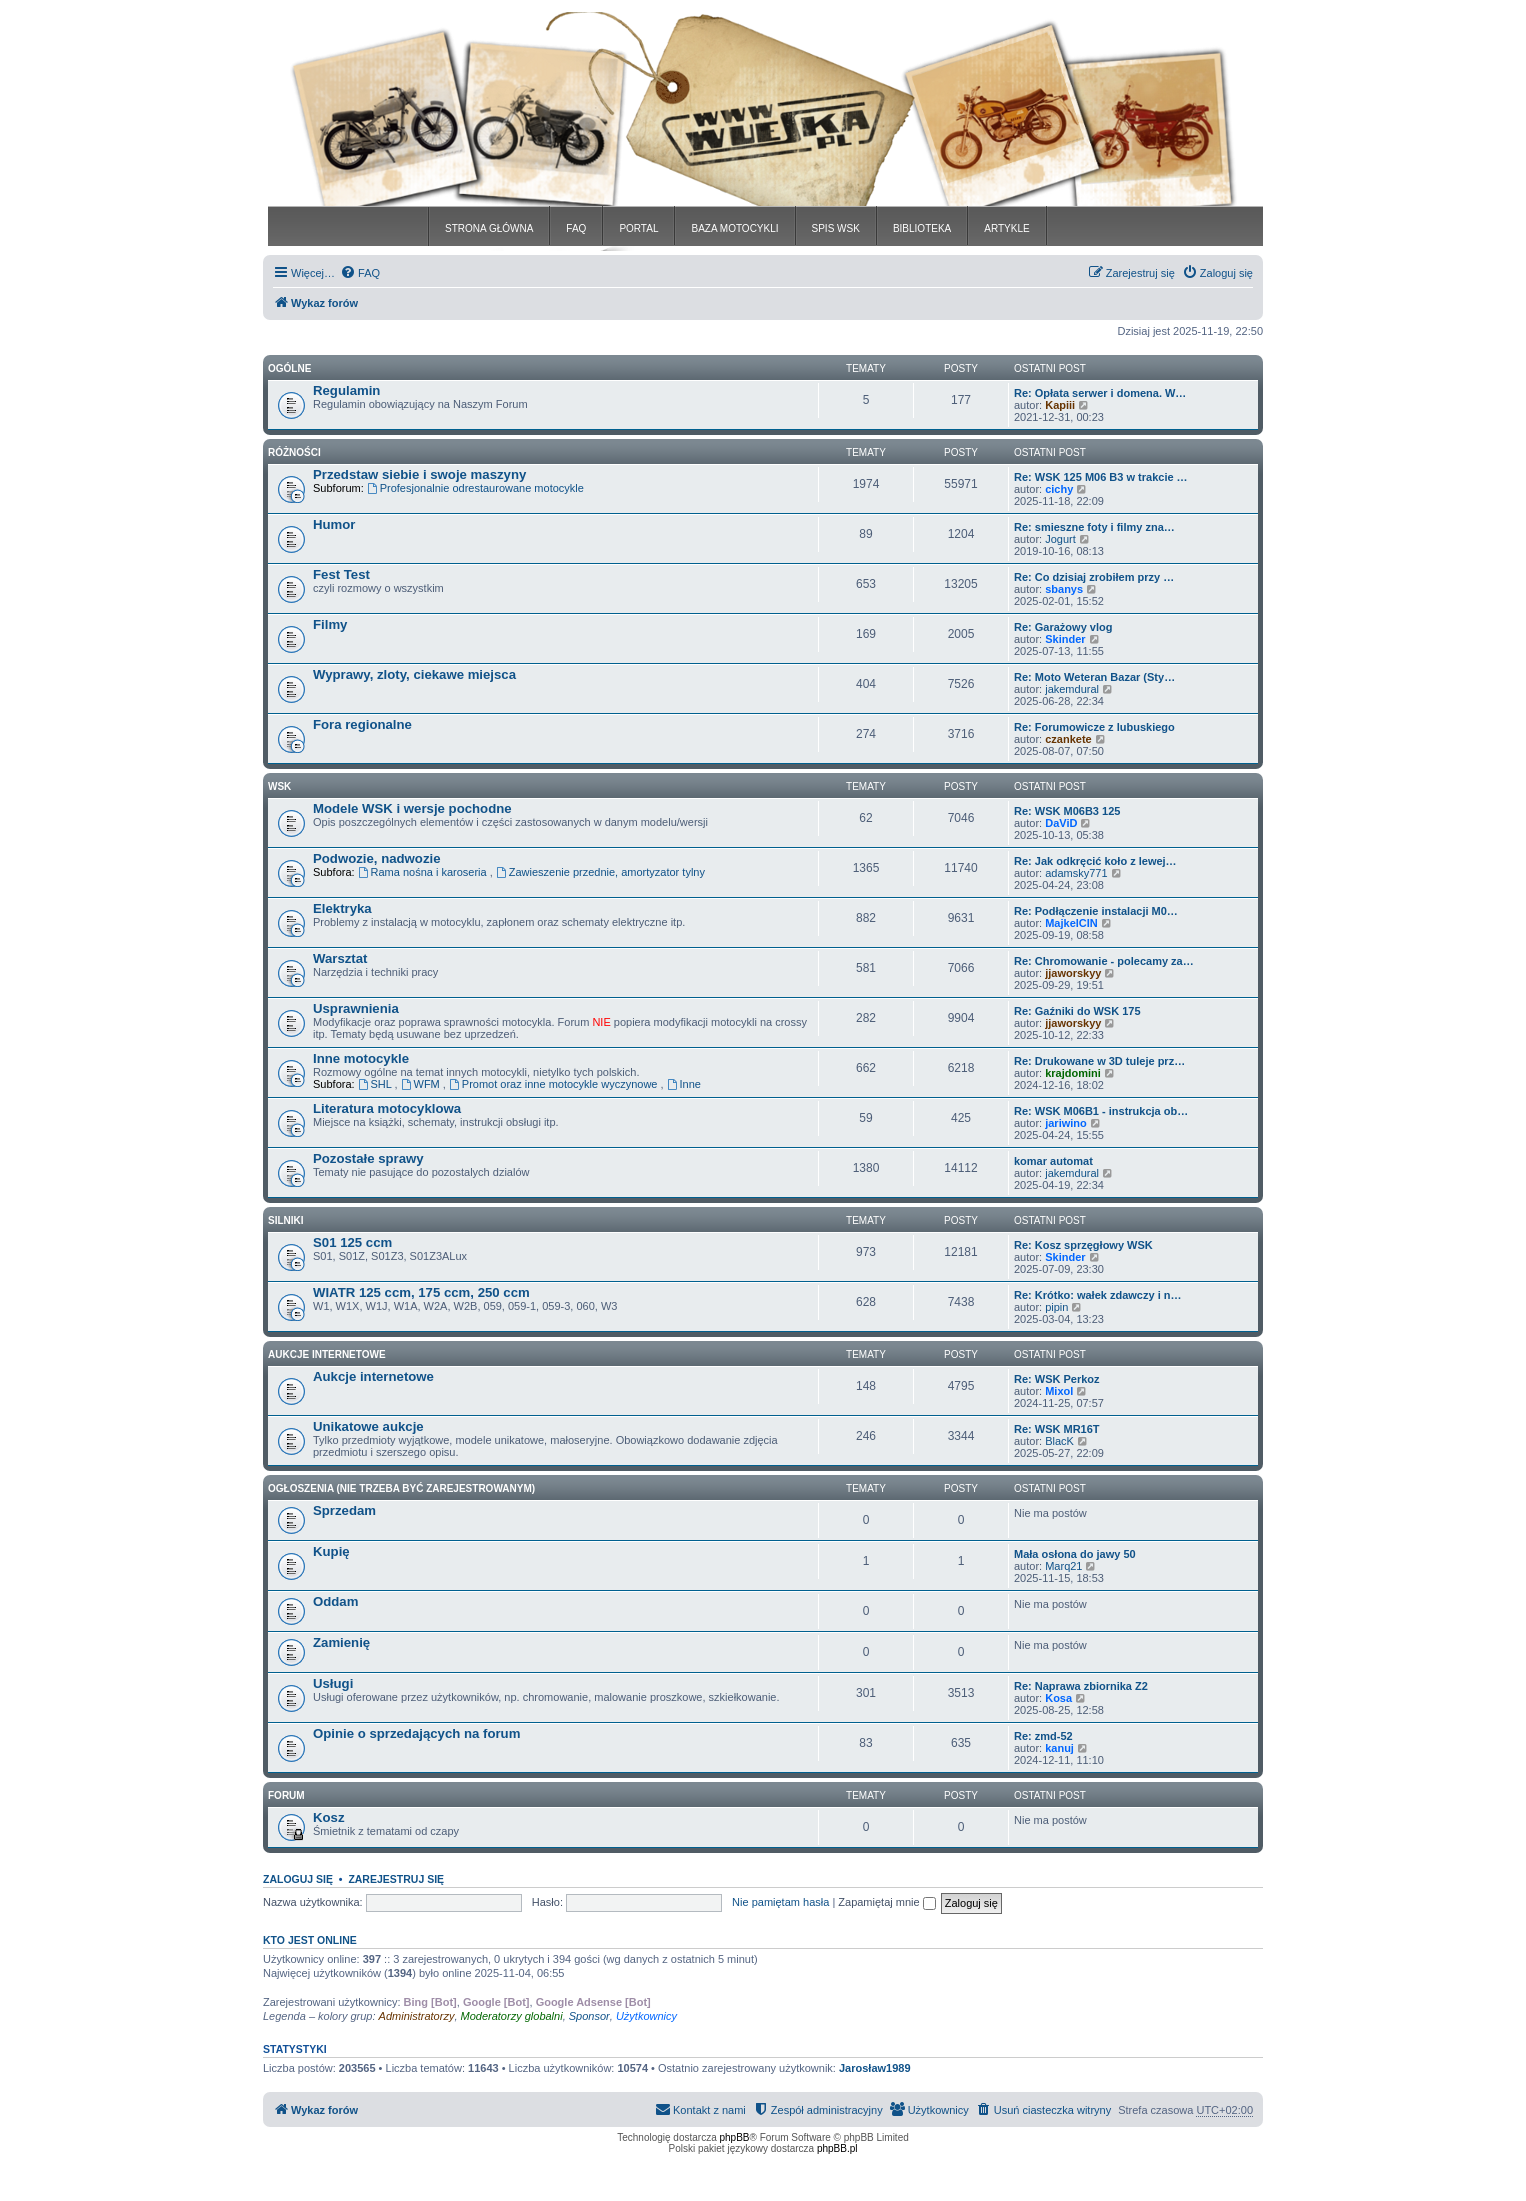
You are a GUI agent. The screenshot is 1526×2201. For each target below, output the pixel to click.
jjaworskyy (1073, 973)
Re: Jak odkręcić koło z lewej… (1095, 861)
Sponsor (589, 2016)
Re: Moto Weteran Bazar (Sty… (1094, 677)
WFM (422, 1084)
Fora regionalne (362, 724)
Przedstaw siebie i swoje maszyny (419, 474)
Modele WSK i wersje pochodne (412, 808)
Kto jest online (310, 1940)
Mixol (1059, 1391)
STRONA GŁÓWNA (489, 228)
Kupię (331, 1551)
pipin (1056, 1307)
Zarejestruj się (396, 1879)
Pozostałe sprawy (368, 1158)
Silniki (286, 1220)
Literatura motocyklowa (387, 1108)
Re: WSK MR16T (1057, 1429)
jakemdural (1072, 689)
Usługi (333, 1683)
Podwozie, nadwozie (377, 858)
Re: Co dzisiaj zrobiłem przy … (1094, 577)
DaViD (1061, 823)
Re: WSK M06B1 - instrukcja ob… (1101, 1111)
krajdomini (1073, 1073)
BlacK (1059, 1441)
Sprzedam (344, 1510)
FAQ (576, 228)
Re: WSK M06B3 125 (1067, 811)
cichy (1059, 489)
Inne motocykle (361, 1058)
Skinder (1065, 639)
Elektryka (342, 908)
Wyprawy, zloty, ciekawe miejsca (414, 674)
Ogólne (289, 368)
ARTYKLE (1006, 228)
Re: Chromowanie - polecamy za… (1104, 961)
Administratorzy (417, 2016)
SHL (376, 1084)
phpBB (735, 2137)
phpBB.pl (837, 2148)
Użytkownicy (646, 2016)
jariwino (1066, 1123)
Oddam (335, 1601)
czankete (1068, 739)
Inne (684, 1084)
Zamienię (341, 1642)
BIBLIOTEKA (922, 228)
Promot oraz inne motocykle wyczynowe (555, 1084)
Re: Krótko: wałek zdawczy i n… (1097, 1295)
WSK (279, 786)
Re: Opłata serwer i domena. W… (1100, 393)
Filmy (330, 624)
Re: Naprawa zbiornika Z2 (1081, 1686)
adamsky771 (1076, 873)
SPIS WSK (836, 228)
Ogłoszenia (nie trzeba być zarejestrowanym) (401, 1488)
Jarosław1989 (875, 2068)
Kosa (1058, 1698)
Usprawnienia (356, 1008)
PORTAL (638, 228)
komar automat (1053, 1161)
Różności (294, 452)
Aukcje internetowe (373, 1376)
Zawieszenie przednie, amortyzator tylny (600, 872)
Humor (334, 524)
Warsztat (340, 958)
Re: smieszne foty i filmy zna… (1094, 527)
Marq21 (1063, 1566)
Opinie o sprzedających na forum (416, 1733)
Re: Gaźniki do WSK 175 (1077, 1011)
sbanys (1064, 589)
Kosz (329, 1817)
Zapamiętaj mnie (886, 1902)
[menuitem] (360, 273)
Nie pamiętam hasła (780, 1902)
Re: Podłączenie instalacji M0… (1096, 911)
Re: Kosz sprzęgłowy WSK (1083, 1245)
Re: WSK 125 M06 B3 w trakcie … (1101, 477)
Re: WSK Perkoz (1057, 1379)
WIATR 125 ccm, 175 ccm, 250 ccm (421, 1292)
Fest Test (341, 574)
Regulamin (346, 390)
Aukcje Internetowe (327, 1354)
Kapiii (1060, 405)
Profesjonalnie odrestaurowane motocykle (475, 488)
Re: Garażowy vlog (1063, 627)
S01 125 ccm (352, 1242)
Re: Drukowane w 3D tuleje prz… (1099, 1061)
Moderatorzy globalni (512, 2016)
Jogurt (1060, 539)
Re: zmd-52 (1043, 1736)
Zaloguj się (298, 1879)
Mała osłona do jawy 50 (1075, 1554)
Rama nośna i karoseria (424, 872)
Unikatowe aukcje (368, 1426)
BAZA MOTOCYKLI (734, 228)
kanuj (1059, 1748)
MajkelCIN (1071, 923)
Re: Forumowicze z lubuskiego (1094, 727)
